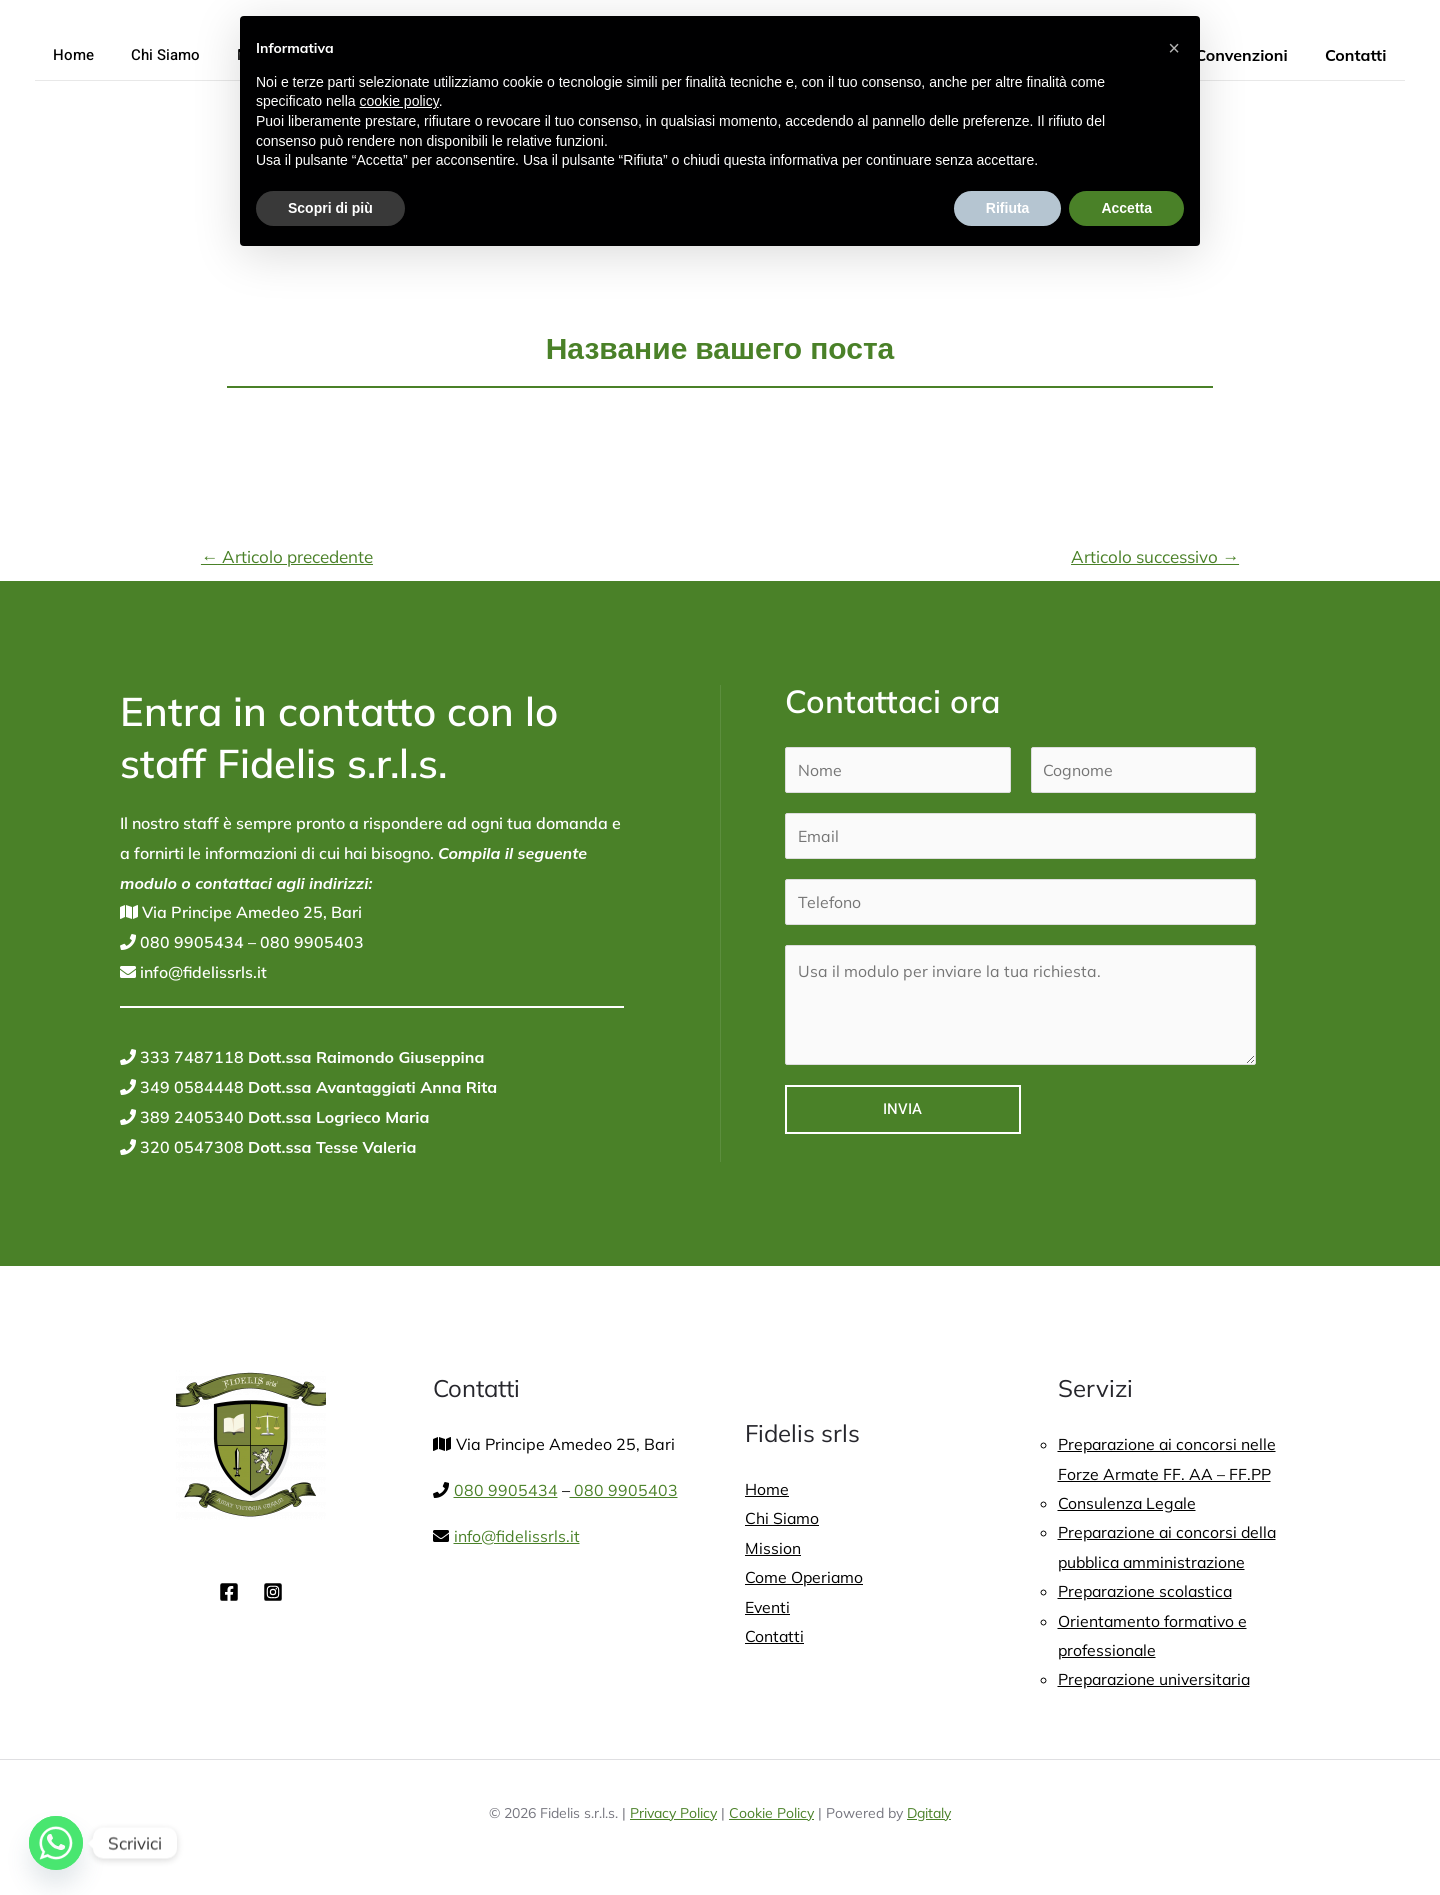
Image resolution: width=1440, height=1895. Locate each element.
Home (70, 55)
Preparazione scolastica (1147, 1593)
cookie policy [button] (399, 101)
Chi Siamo (155, 55)
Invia (902, 1109)
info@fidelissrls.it (202, 972)
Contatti (1358, 55)
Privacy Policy (673, 1816)
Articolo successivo (1155, 556)
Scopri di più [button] (330, 208)
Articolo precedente (287, 556)
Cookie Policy (771, 1816)
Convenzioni (1249, 55)
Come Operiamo (805, 1578)
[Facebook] (229, 1592)
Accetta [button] (1126, 208)
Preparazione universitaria (1157, 1682)
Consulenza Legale (1128, 1504)
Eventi (768, 1608)
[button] (1174, 48)
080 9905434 (190, 942)
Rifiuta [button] (1008, 208)
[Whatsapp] (56, 1843)
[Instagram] (273, 1592)
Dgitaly (929, 1816)
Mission (773, 1548)
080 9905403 (310, 942)
